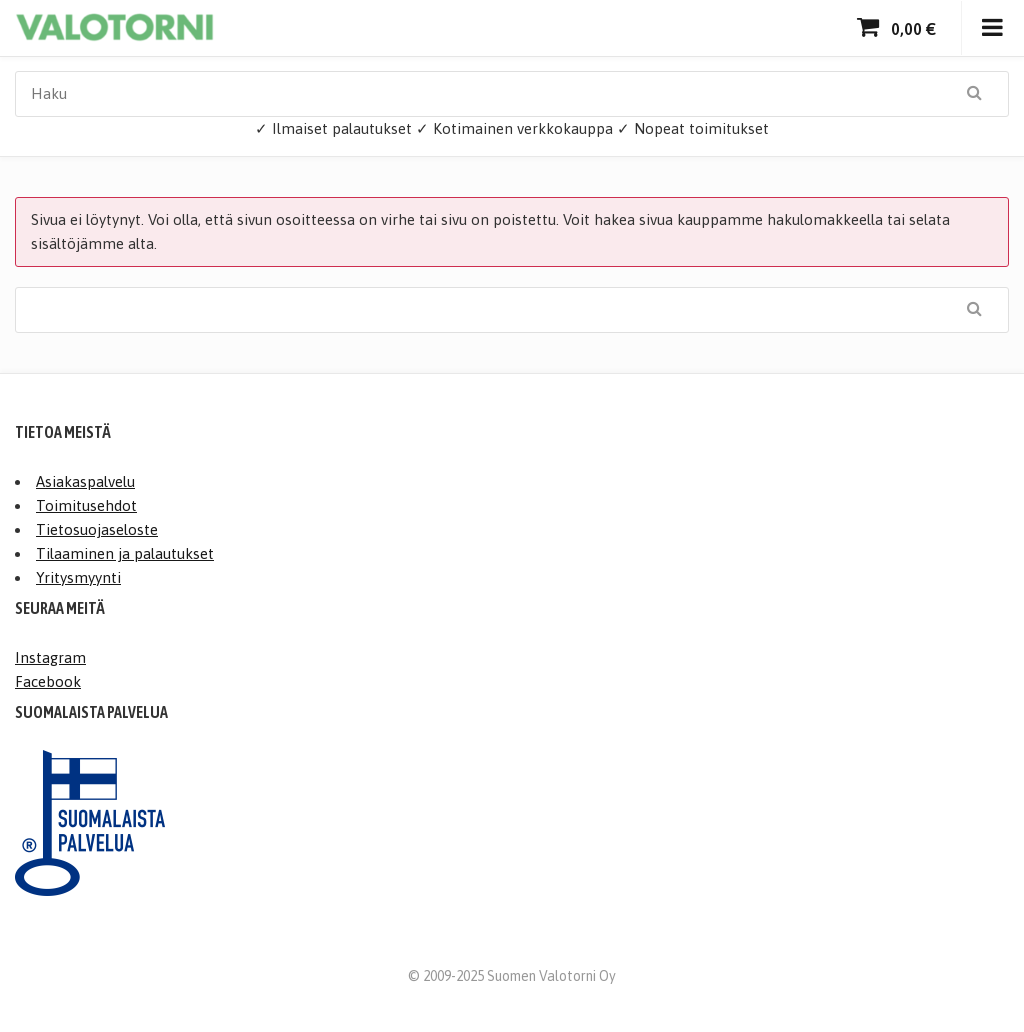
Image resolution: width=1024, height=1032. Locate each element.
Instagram (50, 657)
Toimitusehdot (86, 505)
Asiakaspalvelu (85, 481)
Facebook (48, 681)
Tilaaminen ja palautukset (125, 553)
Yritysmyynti (78, 577)
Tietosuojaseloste (97, 529)
